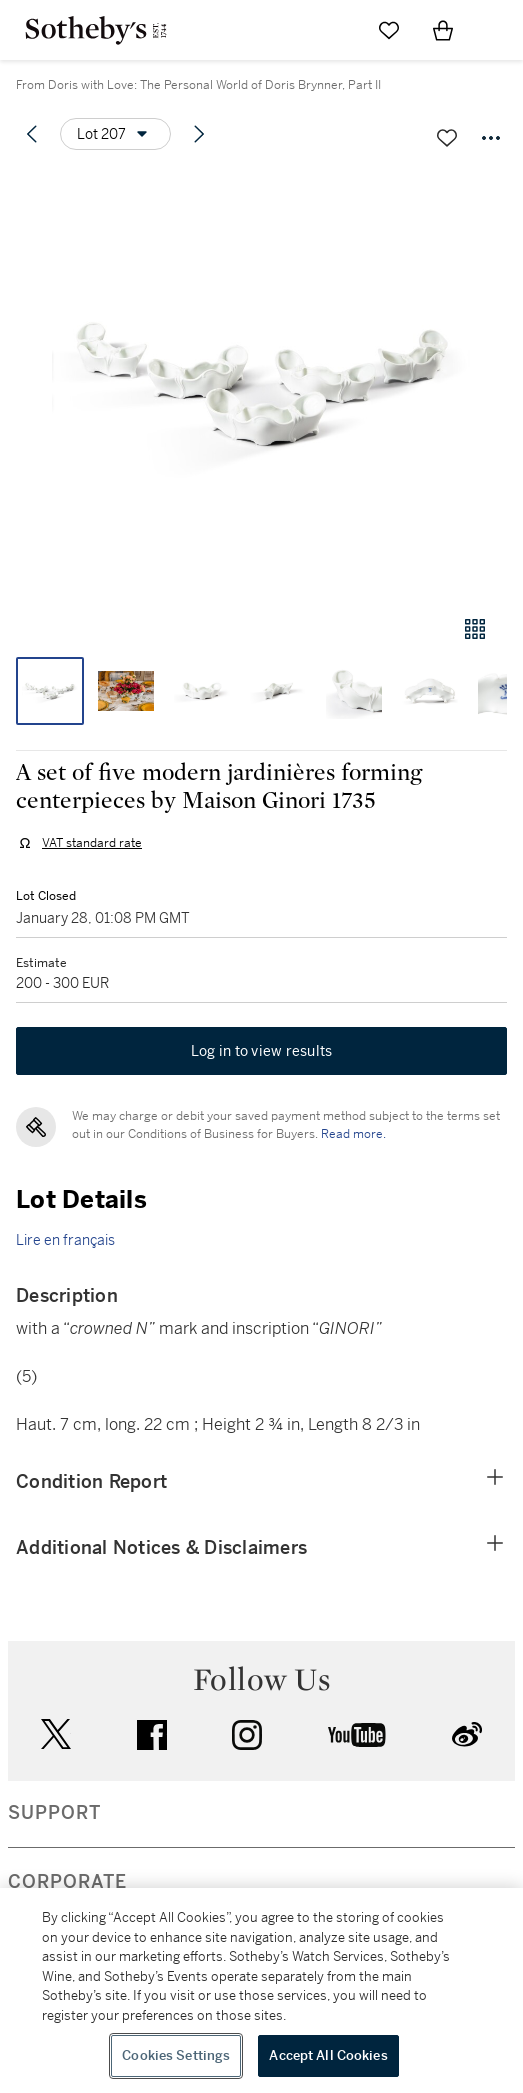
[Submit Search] (335, 30)
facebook (152, 1735)
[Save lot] (447, 138)
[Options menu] (115, 134)
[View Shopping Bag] (443, 30)
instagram (247, 1735)
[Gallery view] (475, 629)
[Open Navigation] (497, 30)
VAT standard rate (92, 843)
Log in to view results (262, 1051)
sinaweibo (467, 1734)
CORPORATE (67, 1882)
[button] (261, 383)
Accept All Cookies (328, 2055)
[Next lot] (199, 134)
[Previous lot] (32, 134)
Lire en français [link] (65, 1240)
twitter (56, 1734)
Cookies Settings (176, 2055)
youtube (357, 1735)
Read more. (353, 1134)
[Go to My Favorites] (389, 30)
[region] (261, 1990)
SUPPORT (54, 1813)
